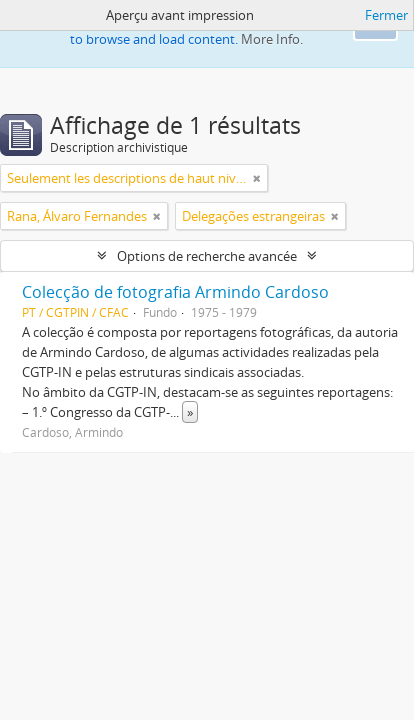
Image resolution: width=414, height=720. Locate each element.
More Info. (272, 39)
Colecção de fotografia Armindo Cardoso (175, 292)
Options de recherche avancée (207, 256)
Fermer (386, 15)
